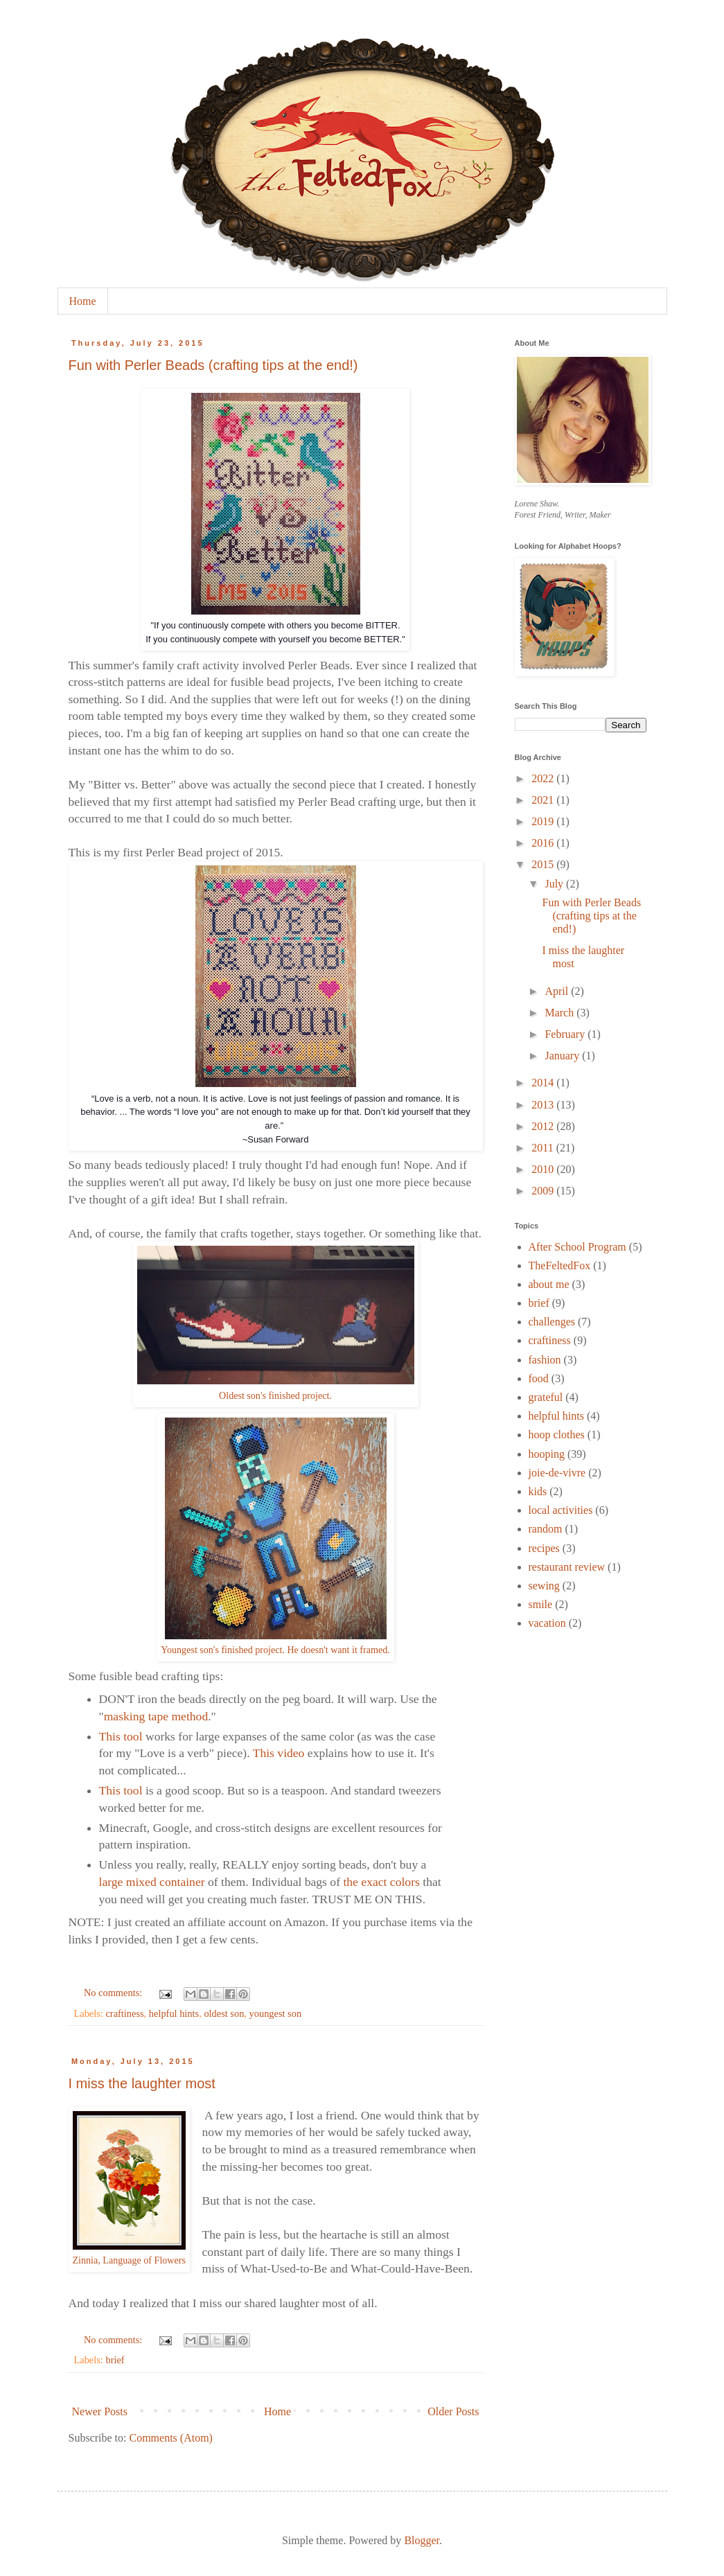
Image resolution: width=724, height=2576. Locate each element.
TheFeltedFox (560, 1265)
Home (82, 301)
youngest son (275, 2013)
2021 (543, 800)
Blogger (421, 2540)
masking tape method (156, 1716)
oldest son (224, 2013)
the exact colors (381, 1882)
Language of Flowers (144, 2260)
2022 (543, 778)
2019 (543, 821)
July (555, 884)
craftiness (124, 2013)
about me (549, 1284)
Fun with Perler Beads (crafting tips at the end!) (213, 365)
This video (279, 1753)
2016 (543, 843)
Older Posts (453, 2411)
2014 (543, 1082)
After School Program (577, 1247)
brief (114, 2359)
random (546, 1529)
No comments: (114, 1992)
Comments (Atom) (171, 2438)
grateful (546, 1397)
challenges (552, 1321)
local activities (561, 1510)
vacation (547, 1623)
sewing (544, 1585)
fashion (545, 1360)
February (566, 1034)
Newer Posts (99, 2411)
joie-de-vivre (557, 1473)
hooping (547, 1454)
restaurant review (567, 1567)
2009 (543, 1191)
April (558, 991)
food (539, 1378)
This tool (121, 1736)
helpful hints (174, 2013)
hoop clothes (557, 1434)
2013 (543, 1105)
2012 (543, 1126)
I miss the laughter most (142, 2083)
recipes (544, 1548)
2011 (543, 1148)
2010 (543, 1169)
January (563, 1055)
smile (541, 1604)
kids (538, 1491)
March (560, 1012)
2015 (543, 864)
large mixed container (152, 1882)
